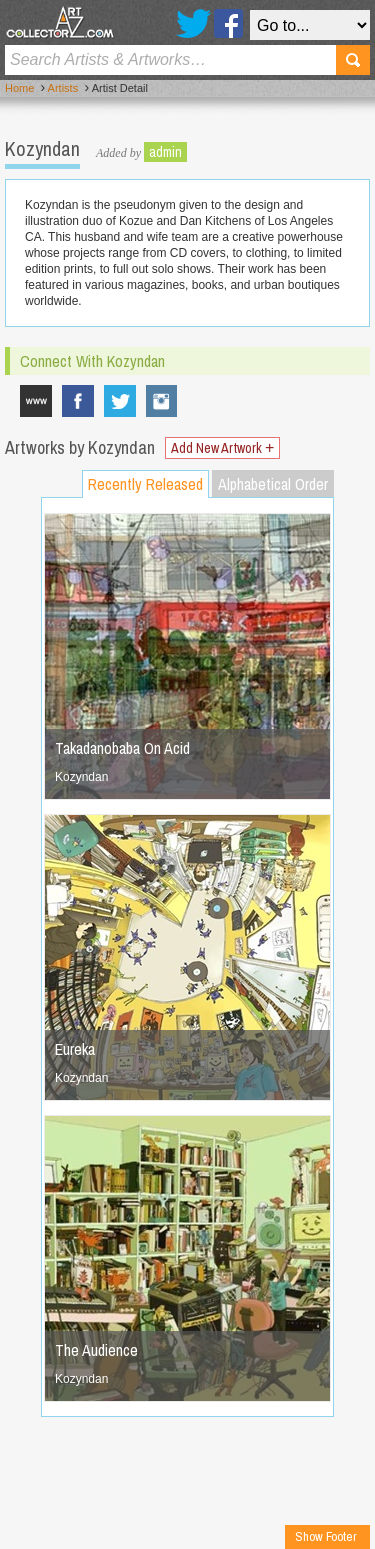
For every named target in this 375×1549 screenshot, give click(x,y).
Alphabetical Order (273, 484)
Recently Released (145, 484)
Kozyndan (162, 401)
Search (353, 60)
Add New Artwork (222, 448)
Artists (63, 88)
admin (165, 152)
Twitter (193, 23)
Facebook (228, 23)
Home (19, 88)
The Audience (96, 1350)
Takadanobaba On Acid (122, 748)
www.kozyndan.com (36, 401)
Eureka (75, 1049)
